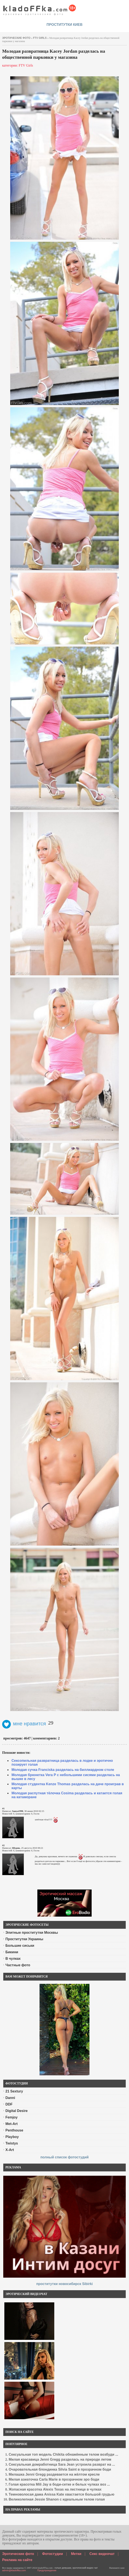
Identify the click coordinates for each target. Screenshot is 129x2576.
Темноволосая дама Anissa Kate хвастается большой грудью (61, 2494)
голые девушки (63, 2567)
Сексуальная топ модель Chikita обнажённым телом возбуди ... (63, 2454)
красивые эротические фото (39, 8)
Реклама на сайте (17, 2560)
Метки (76, 2554)
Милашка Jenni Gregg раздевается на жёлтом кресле (54, 2474)
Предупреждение (46, 2570)
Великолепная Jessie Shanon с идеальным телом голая (57, 2499)
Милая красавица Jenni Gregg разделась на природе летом (60, 2459)
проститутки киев (64, 24)
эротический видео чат (85, 2567)
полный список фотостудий (64, 2157)
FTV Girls (40, 37)
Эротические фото (18, 2554)
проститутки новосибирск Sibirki (64, 2284)
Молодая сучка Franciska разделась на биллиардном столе (63, 1770)
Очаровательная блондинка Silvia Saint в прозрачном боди (60, 2469)
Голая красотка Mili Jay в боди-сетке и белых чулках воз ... (59, 2484)
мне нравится (24, 1723)
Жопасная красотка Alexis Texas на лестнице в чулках (55, 2489)
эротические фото (16, 37)
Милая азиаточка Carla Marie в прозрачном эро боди (54, 2479)
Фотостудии (52, 2554)
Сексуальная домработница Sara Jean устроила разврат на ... (62, 2464)
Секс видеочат (102, 2554)
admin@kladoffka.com (14, 2570)
